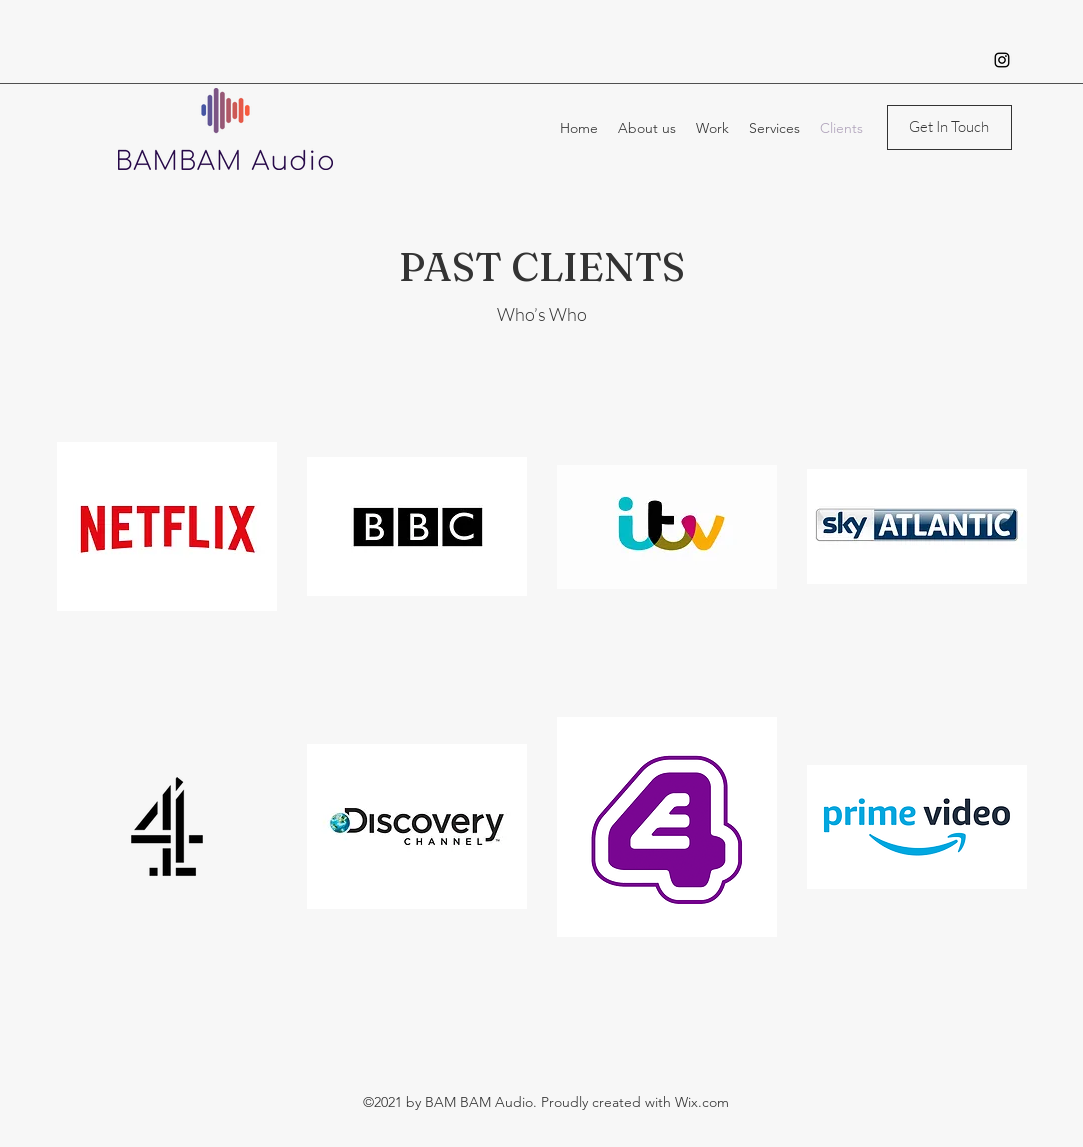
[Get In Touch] (949, 127)
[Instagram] (1002, 60)
